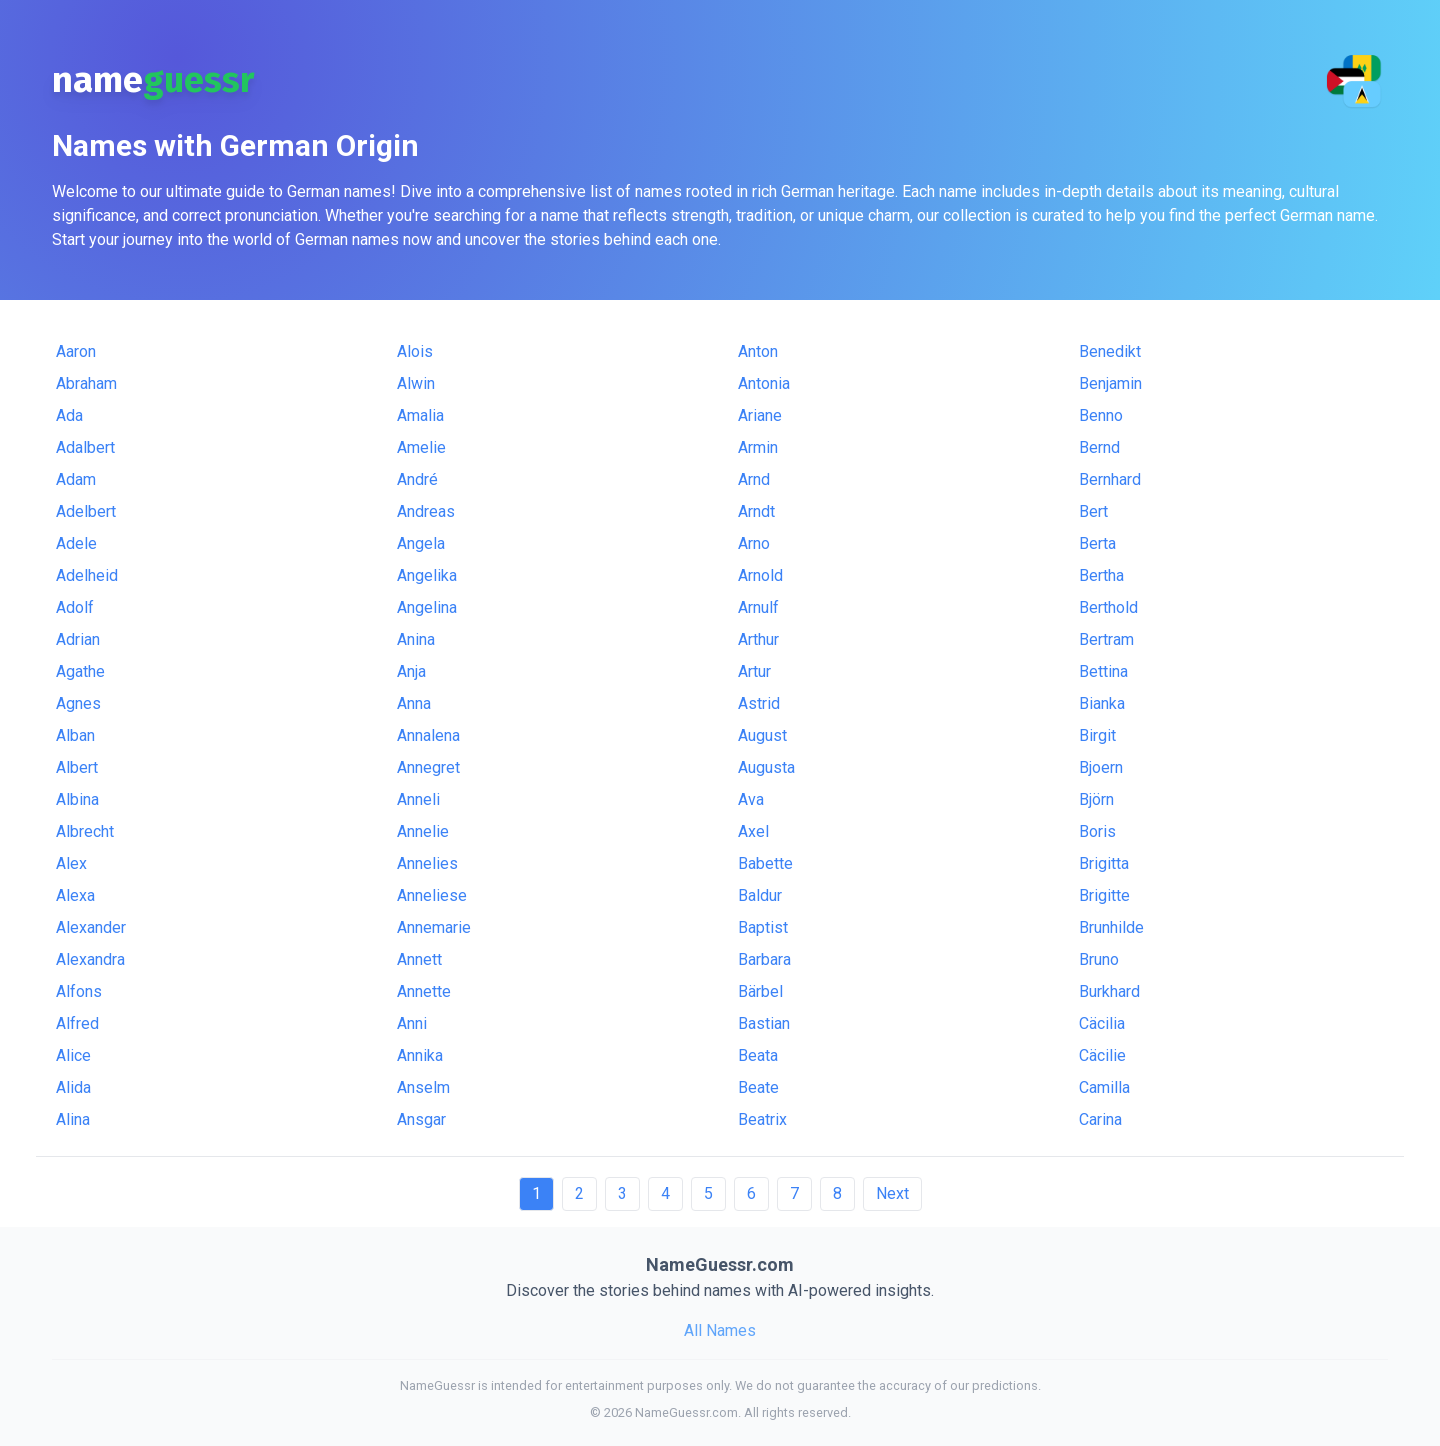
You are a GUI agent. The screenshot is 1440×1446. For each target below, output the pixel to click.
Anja (411, 671)
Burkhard (1109, 991)
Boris (1097, 831)
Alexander (91, 927)
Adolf (75, 607)
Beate (758, 1087)
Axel (753, 831)
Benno (1101, 415)
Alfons (79, 991)
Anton (758, 351)
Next (892, 1193)
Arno (754, 543)
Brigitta (1104, 863)
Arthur (758, 639)
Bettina (1103, 671)
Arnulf (758, 607)
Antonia (764, 383)
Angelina (427, 607)
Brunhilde (1111, 927)
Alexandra (90, 959)
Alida (73, 1087)
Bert (1093, 511)
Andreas (426, 511)
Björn (1096, 799)
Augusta (766, 767)
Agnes (78, 703)
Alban (75, 735)
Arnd (754, 479)
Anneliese (432, 895)
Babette (765, 863)
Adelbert (86, 511)
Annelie (423, 831)
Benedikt (1110, 351)
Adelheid (87, 575)
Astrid (759, 703)
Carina (1100, 1119)
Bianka (1102, 703)
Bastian (764, 1023)
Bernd (1099, 447)
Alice (73, 1055)
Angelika (427, 575)
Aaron (76, 351)
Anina (416, 639)
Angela (421, 543)
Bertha (1101, 575)
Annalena (428, 735)
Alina (73, 1119)
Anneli (418, 799)
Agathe (80, 671)
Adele (76, 543)
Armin (758, 447)
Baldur (760, 895)
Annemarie (434, 927)
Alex (71, 863)
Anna (414, 703)
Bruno (1099, 959)
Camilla (1104, 1087)
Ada (69, 415)
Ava (751, 799)
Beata (758, 1055)
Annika (420, 1055)
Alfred (77, 1023)
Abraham (86, 383)
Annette (424, 991)
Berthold (1108, 607)
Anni (412, 1023)
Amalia (420, 415)
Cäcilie (1102, 1055)
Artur (754, 671)
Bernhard (1110, 479)
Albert (77, 767)
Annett (419, 959)
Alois (415, 351)
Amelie (421, 447)
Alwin (416, 383)
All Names (720, 1330)
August (762, 735)
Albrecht (85, 831)
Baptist (763, 927)
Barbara (764, 959)
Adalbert (85, 447)
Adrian (78, 639)
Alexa (75, 895)
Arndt (756, 511)
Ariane (760, 415)
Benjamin (1110, 383)
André (417, 479)
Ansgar (421, 1119)
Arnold (760, 575)
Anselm (423, 1087)
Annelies (427, 863)
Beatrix (762, 1119)
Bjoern (1101, 767)
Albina (77, 799)
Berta (1097, 543)
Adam (76, 479)
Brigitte (1104, 895)
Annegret (428, 767)
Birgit (1097, 735)
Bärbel (760, 991)
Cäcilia (1102, 1023)
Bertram (1106, 639)
